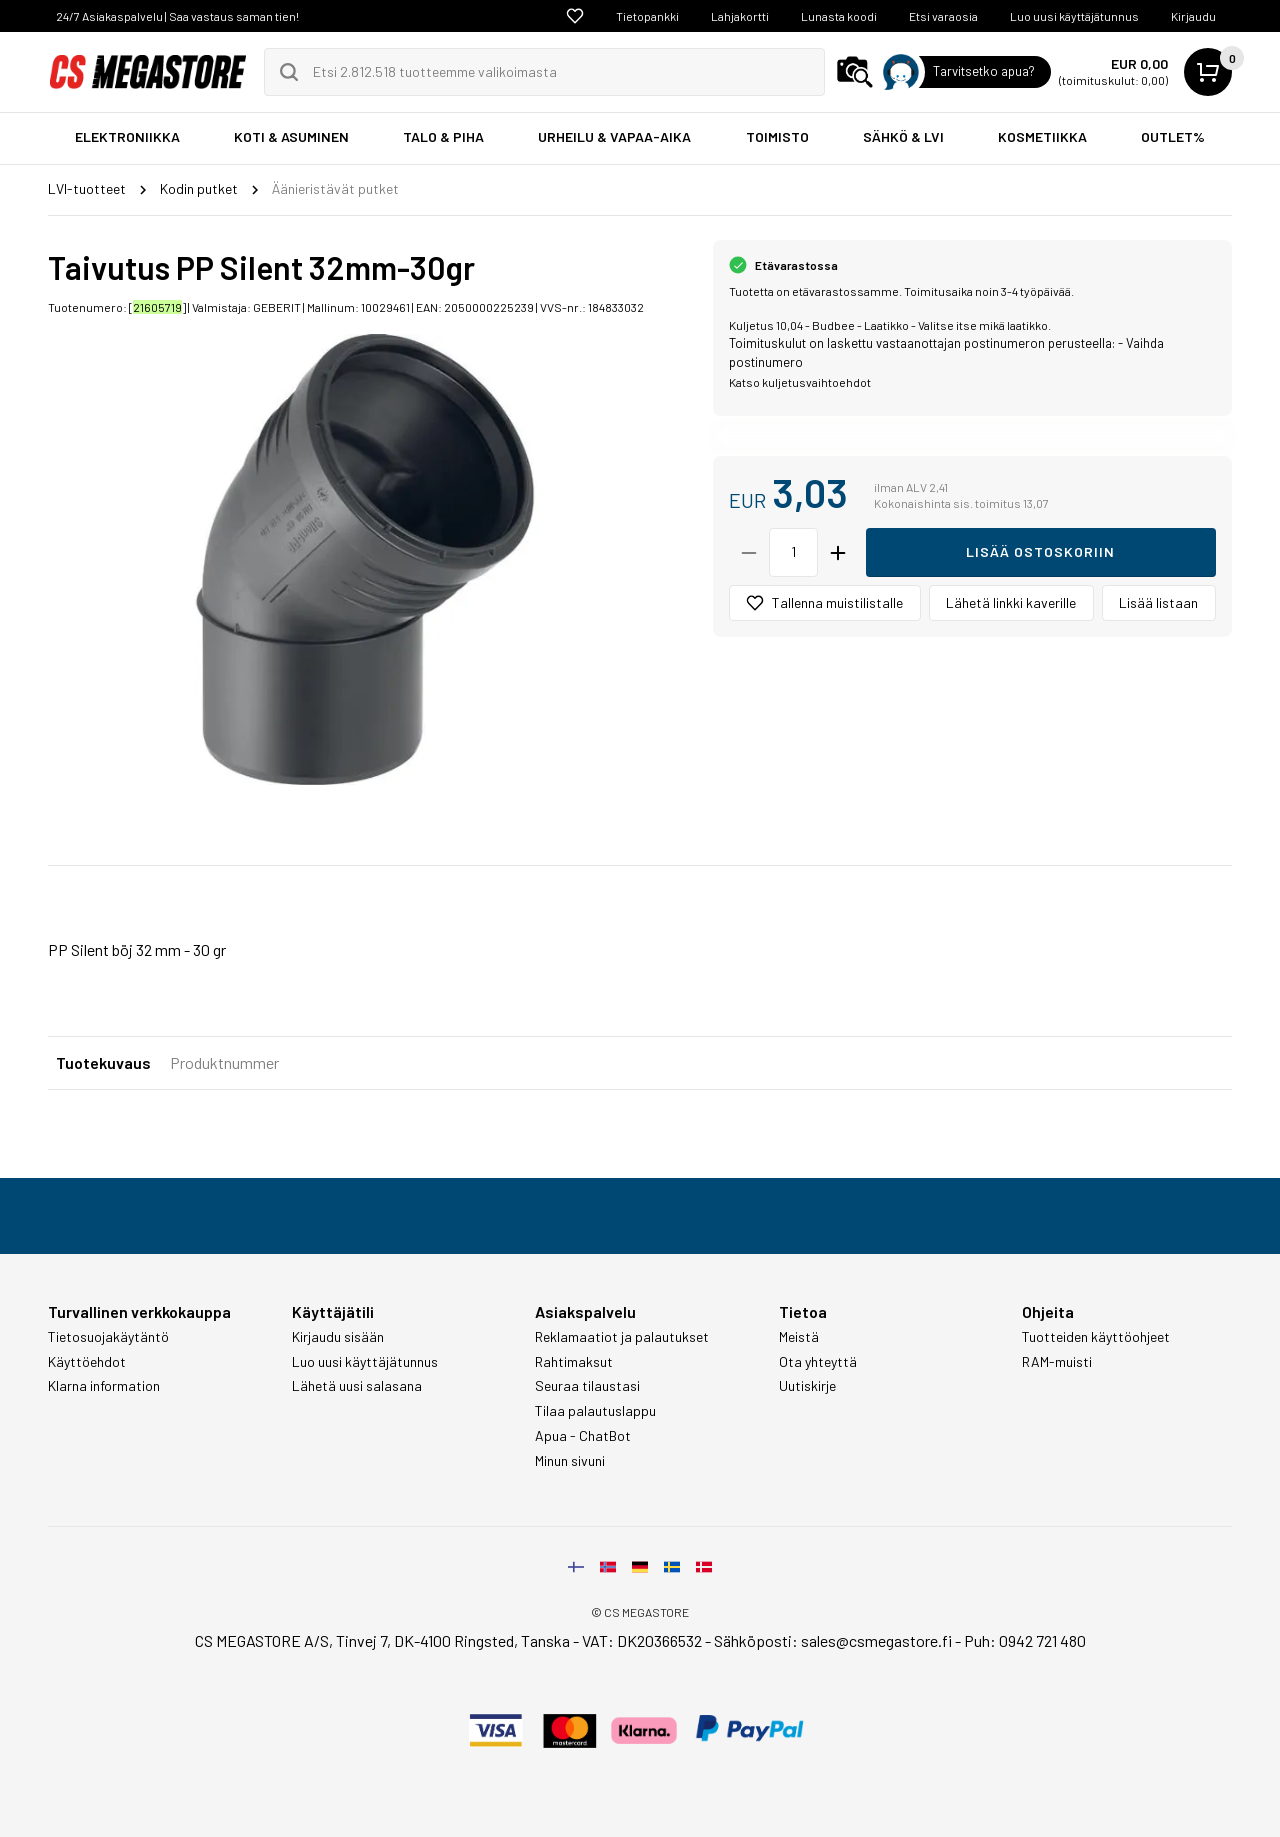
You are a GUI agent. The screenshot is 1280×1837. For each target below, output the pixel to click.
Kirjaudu (1193, 16)
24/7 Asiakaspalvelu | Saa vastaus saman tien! (177, 16)
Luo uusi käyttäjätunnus (1074, 16)
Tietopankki (647, 16)
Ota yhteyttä (818, 1362)
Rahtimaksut (574, 1362)
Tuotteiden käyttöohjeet (1096, 1337)
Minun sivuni (570, 1461)
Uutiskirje (807, 1386)
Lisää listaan (1158, 602)
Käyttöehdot (87, 1362)
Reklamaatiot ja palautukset (622, 1337)
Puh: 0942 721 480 (1025, 1640)
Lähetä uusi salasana (357, 1386)
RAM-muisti (1057, 1362)
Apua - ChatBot (583, 1436)
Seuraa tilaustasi (587, 1386)
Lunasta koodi (839, 16)
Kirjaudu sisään (338, 1337)
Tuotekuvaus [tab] (103, 1062)
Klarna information (104, 1386)
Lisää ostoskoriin (1040, 551)
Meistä (799, 1337)
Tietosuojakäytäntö (108, 1337)
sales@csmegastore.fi (876, 1640)
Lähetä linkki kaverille (1011, 602)
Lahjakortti (740, 16)
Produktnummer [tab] (224, 1062)
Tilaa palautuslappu (595, 1411)
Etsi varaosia (943, 16)
